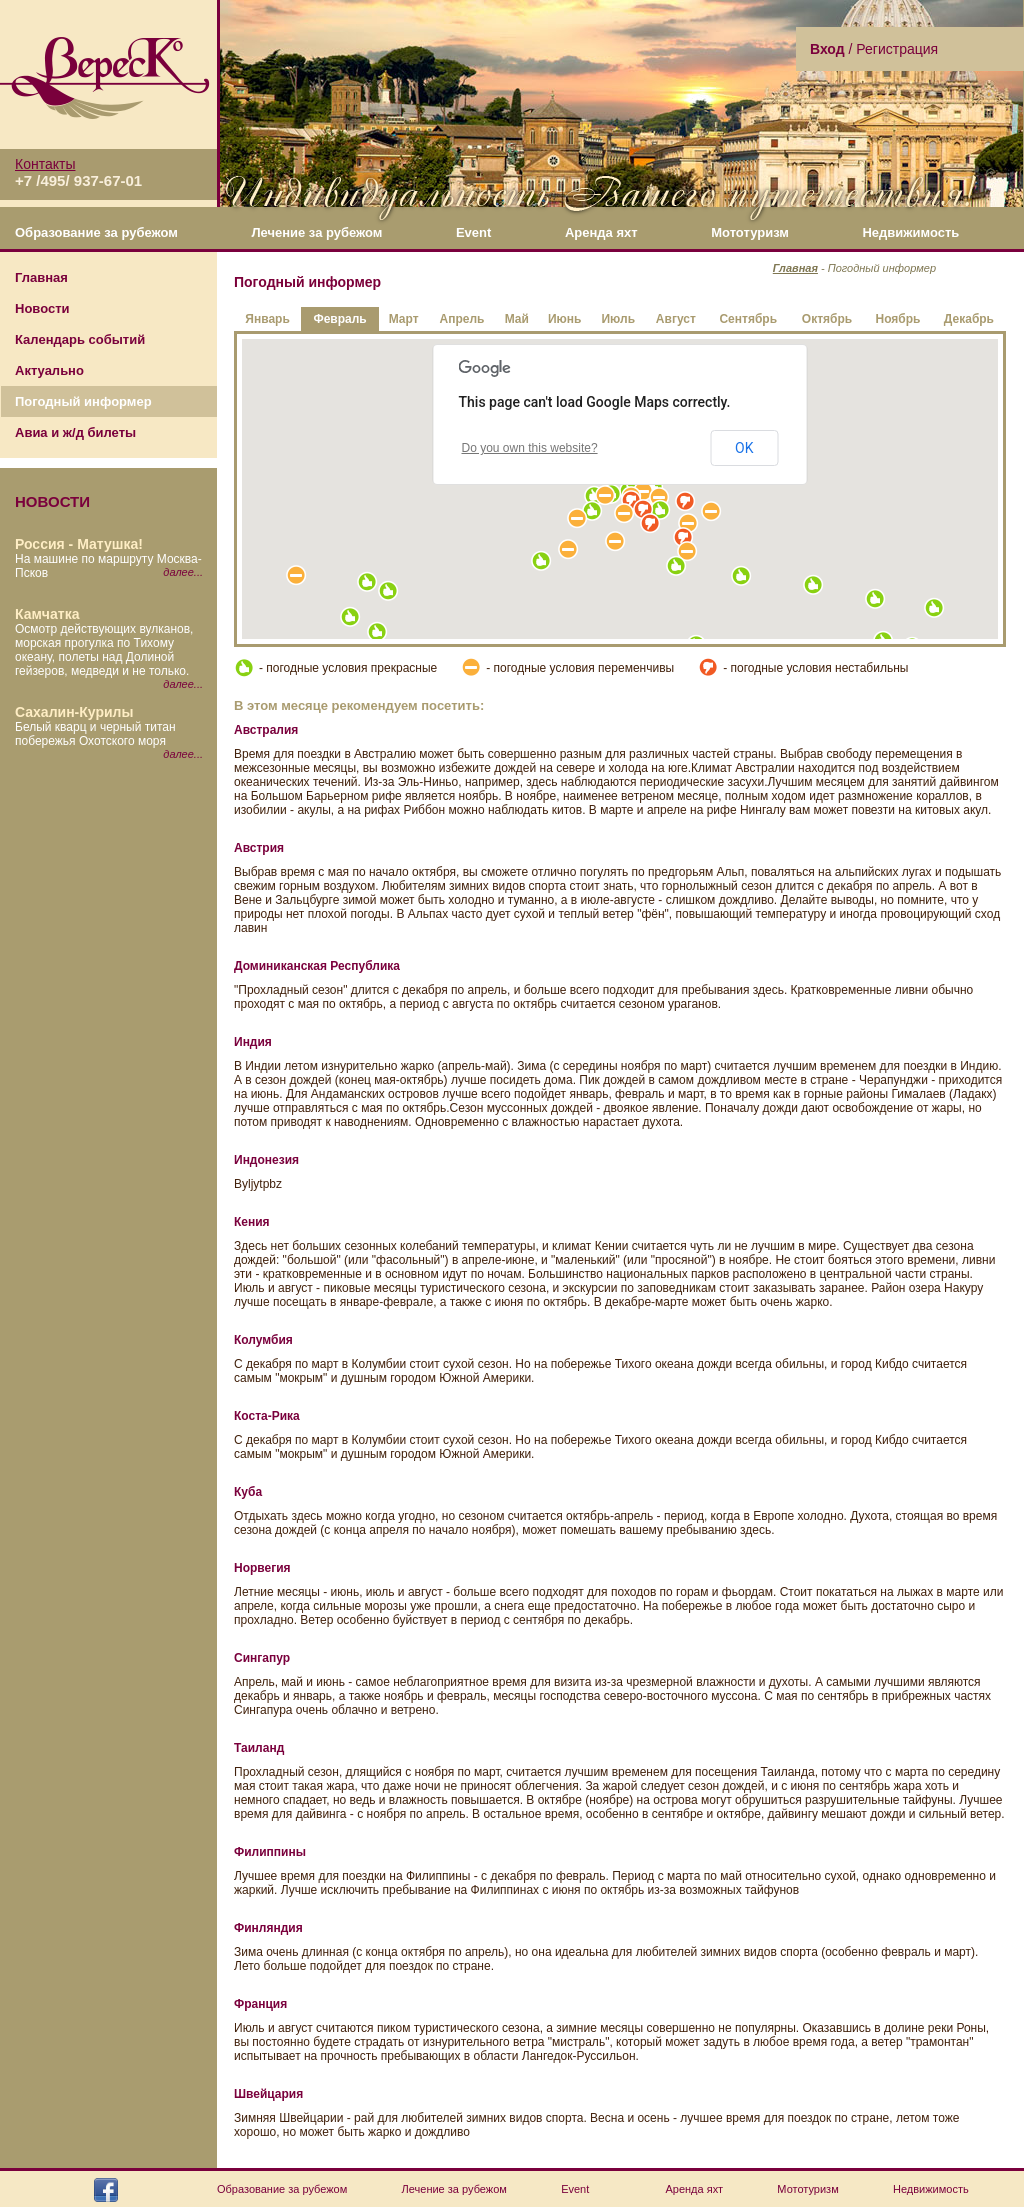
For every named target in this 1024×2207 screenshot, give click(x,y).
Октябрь (827, 319)
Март (404, 319)
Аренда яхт (601, 232)
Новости (42, 308)
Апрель (461, 319)
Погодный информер (83, 401)
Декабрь (969, 319)
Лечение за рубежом (316, 232)
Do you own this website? (530, 448)
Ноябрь (898, 319)
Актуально (49, 370)
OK (744, 448)
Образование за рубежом (96, 232)
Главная (41, 277)
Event (473, 232)
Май (517, 319)
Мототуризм (750, 232)
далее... (183, 572)
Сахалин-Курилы (74, 712)
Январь (267, 319)
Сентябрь (748, 319)
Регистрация (897, 49)
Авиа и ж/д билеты (75, 432)
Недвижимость (910, 232)
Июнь (565, 319)
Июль (618, 319)
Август (676, 319)
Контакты (45, 164)
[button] (592, 510)
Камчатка (47, 614)
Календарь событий (80, 339)
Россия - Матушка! (79, 544)
